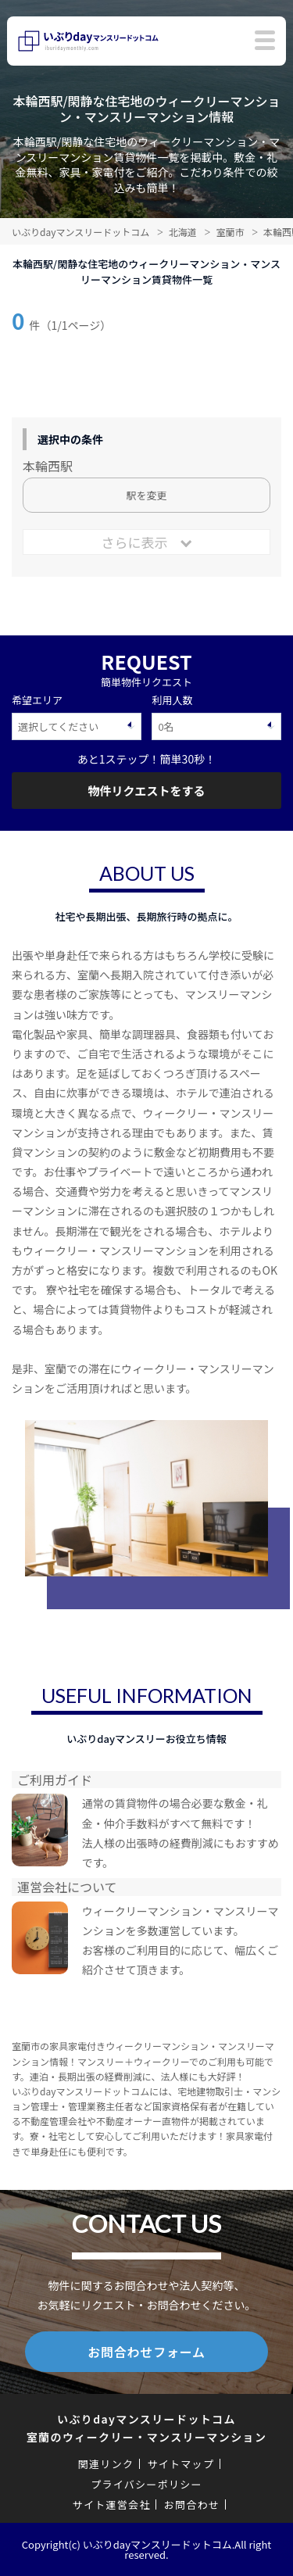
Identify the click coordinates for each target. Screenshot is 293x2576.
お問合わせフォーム (146, 2351)
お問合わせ (192, 2504)
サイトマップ (180, 2464)
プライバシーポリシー (146, 2484)
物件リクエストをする (146, 790)
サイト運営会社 (112, 2504)
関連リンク (106, 2464)
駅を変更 (146, 495)
